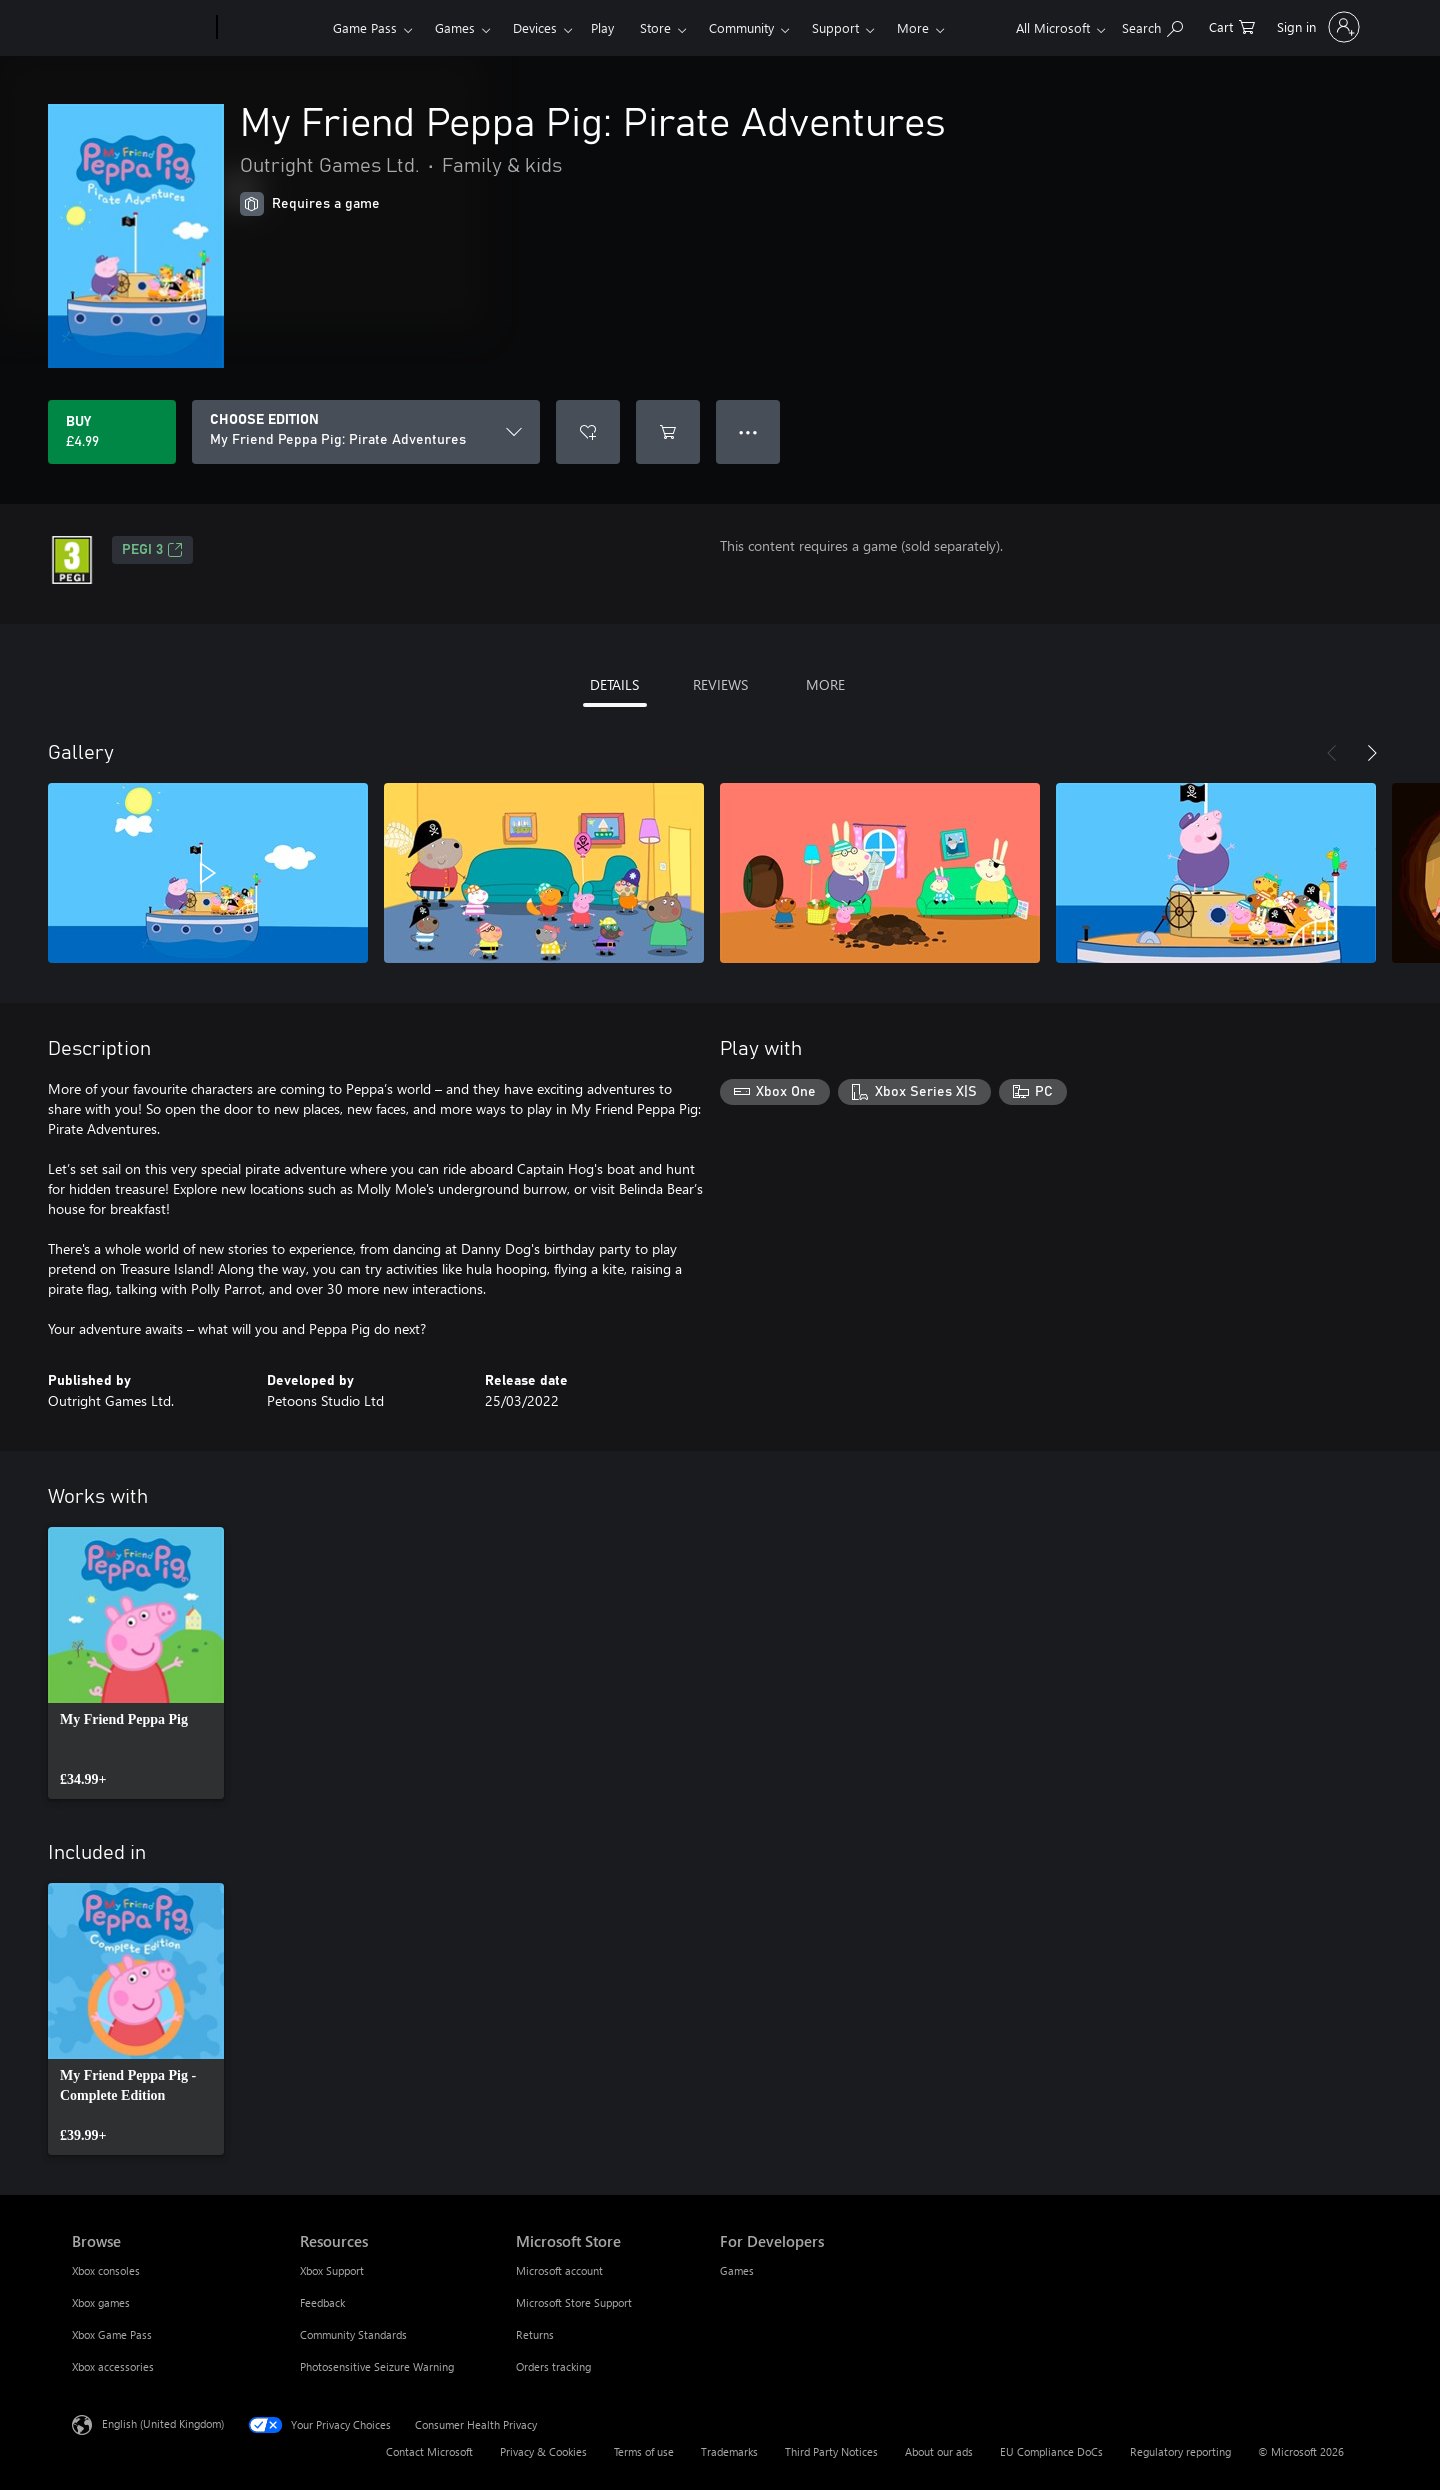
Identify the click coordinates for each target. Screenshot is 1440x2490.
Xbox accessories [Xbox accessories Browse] (113, 2366)
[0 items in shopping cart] (1232, 25)
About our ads (939, 2451)
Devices (535, 27)
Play (602, 27)
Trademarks (729, 2451)
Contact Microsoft (429, 2451)
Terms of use (644, 2451)
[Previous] (1332, 753)
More (913, 27)
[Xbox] (272, 28)
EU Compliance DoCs (1051, 2451)
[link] (136, 1663)
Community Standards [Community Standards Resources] (353, 2334)
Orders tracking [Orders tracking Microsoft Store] (553, 2366)
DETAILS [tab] (614, 684)
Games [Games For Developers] (737, 2270)
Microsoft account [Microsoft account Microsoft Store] (559, 2270)
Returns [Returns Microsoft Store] (535, 2334)
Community (741, 27)
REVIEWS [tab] (720, 684)
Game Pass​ (365, 27)
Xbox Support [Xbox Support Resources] (332, 2270)
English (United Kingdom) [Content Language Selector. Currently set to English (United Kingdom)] (163, 2423)
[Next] (1372, 753)
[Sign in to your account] (1316, 27)
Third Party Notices (831, 2451)
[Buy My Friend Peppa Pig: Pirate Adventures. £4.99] (112, 432)
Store (655, 27)
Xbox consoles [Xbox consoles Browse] (106, 2270)
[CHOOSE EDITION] (366, 432)
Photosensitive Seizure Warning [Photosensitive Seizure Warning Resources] (377, 2366)
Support (835, 27)
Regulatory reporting (1180, 2451)
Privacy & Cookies (543, 2451)
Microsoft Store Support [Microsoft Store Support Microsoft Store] (574, 2302)
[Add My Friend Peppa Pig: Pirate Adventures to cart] (668, 432)
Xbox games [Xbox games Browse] (101, 2302)
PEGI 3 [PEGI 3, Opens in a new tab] (152, 550)
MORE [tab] (825, 684)
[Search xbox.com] (1152, 25)
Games (455, 27)
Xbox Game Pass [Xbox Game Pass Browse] (112, 2334)
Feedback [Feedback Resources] (322, 2302)
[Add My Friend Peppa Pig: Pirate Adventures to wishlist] (588, 432)
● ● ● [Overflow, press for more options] (748, 431)
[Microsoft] (140, 28)
